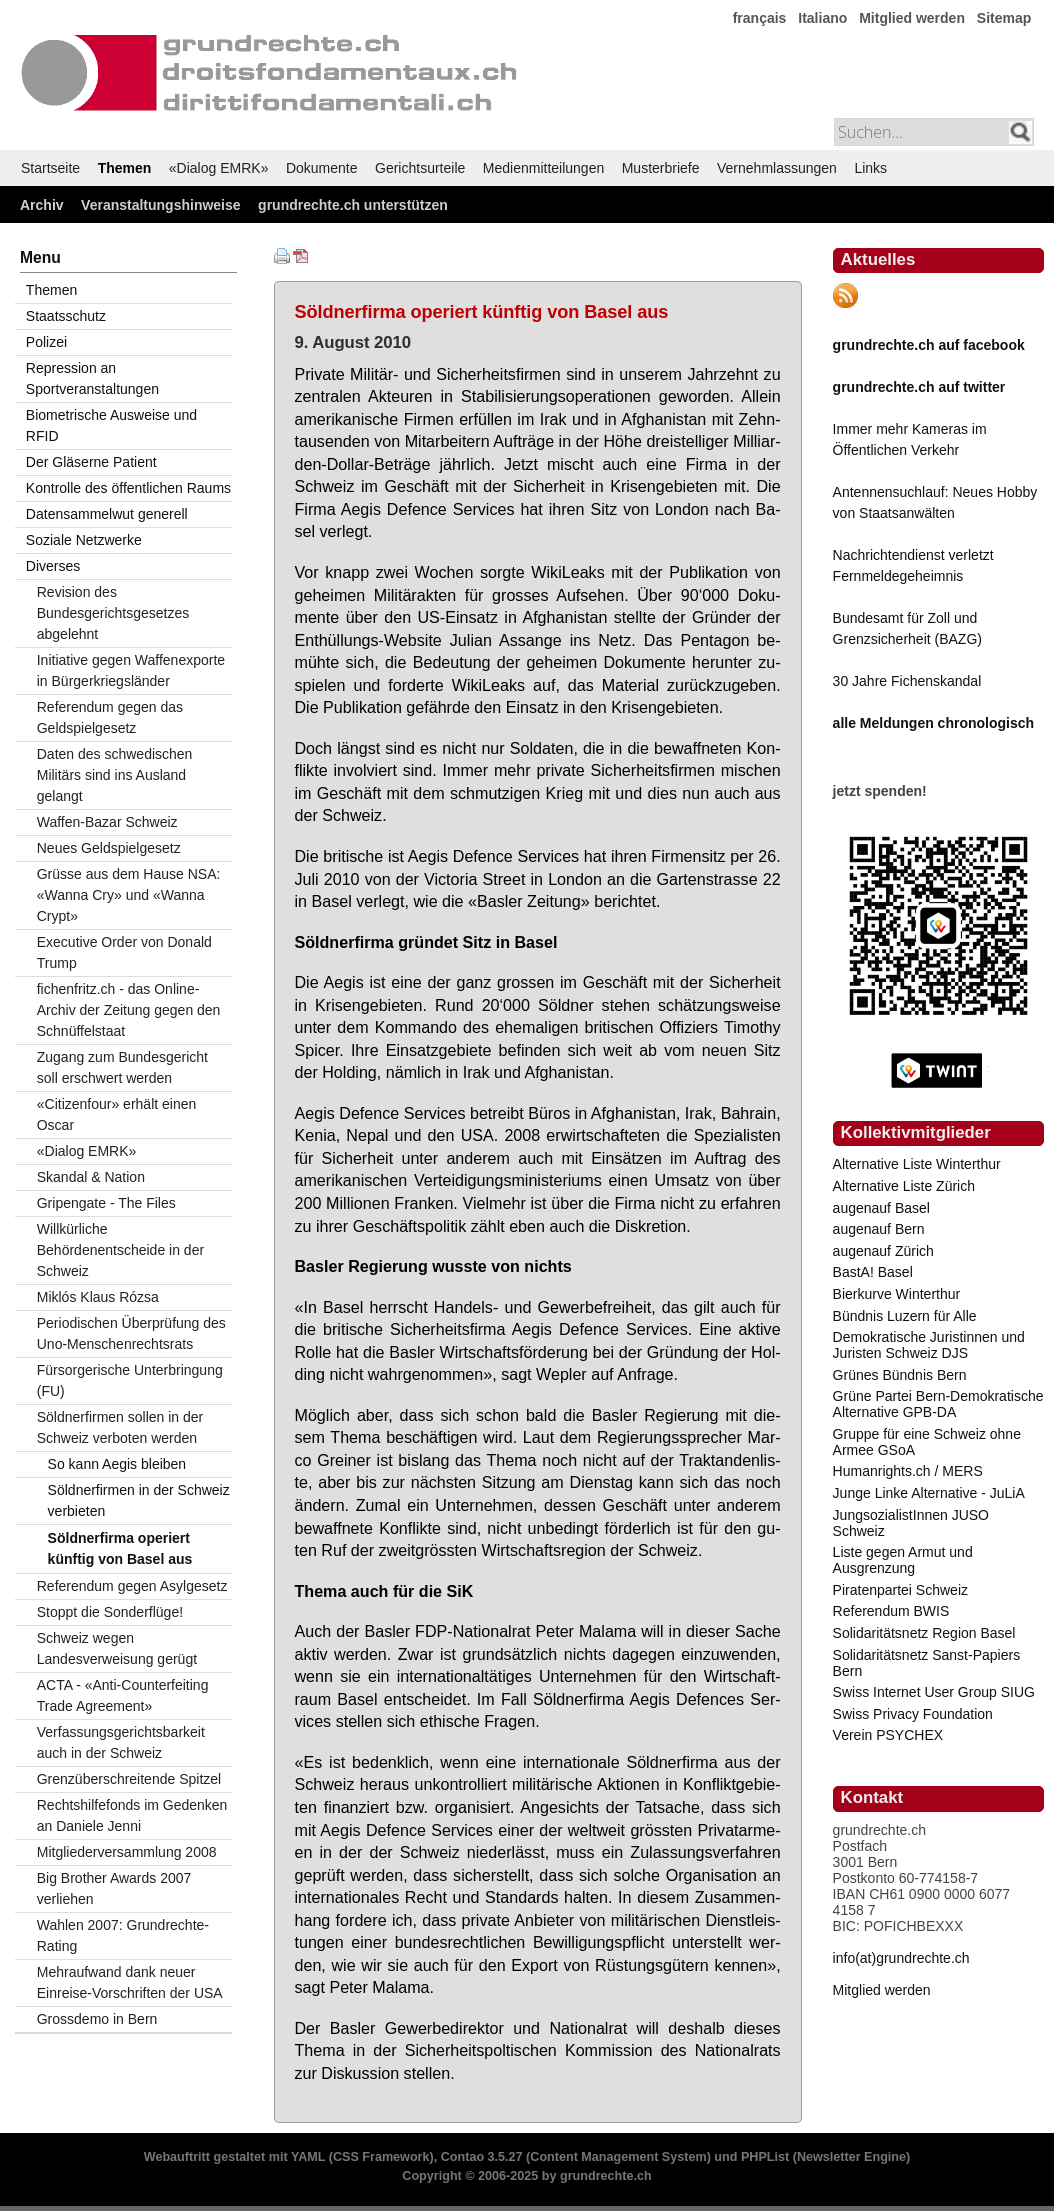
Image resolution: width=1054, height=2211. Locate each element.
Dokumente (322, 168)
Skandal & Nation (91, 1177)
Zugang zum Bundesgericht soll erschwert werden (122, 1067)
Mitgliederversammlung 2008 (127, 1852)
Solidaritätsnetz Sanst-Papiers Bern (927, 1663)
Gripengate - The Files (106, 1203)
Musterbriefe (661, 168)
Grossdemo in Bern (97, 2019)
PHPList (765, 2157)
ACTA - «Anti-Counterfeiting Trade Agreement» (123, 1695)
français (760, 18)
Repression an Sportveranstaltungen (92, 378)
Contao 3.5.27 (482, 2157)
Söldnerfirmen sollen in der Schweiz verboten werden (120, 1427)
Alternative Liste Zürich (904, 1186)
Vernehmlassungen (777, 168)
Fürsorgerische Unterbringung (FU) (130, 1380)
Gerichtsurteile (420, 168)
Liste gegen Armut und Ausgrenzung (903, 1560)
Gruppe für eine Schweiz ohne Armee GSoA (927, 1442)
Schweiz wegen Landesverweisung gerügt (117, 1648)
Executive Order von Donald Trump (124, 952)
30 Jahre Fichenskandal (907, 681)
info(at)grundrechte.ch (901, 1958)
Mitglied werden (912, 18)
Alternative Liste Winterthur (917, 1164)
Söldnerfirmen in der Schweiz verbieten (139, 1500)
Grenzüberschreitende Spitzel (129, 1779)
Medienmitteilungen (543, 168)
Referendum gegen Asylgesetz (132, 1586)
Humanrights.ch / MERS (908, 1471)
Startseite (50, 168)
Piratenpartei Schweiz (900, 1590)
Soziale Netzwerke (84, 540)
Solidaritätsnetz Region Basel (924, 1633)
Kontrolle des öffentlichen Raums (128, 488)
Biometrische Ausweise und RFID (111, 425)
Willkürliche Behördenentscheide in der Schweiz (120, 1250)
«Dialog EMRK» (219, 168)
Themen (125, 168)
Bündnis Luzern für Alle (905, 1316)
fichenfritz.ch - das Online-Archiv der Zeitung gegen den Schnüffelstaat (129, 1010)
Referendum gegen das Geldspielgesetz (110, 717)
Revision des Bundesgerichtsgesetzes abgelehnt (113, 613)
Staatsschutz (66, 316)
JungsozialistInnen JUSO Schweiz (911, 1523)
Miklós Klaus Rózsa (98, 1297)
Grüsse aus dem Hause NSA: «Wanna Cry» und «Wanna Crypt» (129, 895)
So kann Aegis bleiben (117, 1464)
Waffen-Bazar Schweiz (107, 822)
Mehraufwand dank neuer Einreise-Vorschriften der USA (130, 1982)
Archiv (42, 205)
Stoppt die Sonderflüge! (110, 1612)
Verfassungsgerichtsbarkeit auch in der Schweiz (121, 1742)
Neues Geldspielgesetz (109, 848)
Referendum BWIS (891, 1611)
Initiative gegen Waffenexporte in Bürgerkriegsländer (131, 670)
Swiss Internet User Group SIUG (934, 1692)
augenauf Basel (881, 1208)
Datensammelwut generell (107, 514)
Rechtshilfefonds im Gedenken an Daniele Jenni (132, 1815)
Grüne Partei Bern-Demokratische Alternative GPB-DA (938, 1404)
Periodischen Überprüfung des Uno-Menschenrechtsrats (131, 1333)
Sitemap (1004, 18)
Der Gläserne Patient (91, 462)
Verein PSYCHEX (888, 1735)
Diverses (53, 566)
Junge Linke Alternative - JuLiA (929, 1493)
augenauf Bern (879, 1229)
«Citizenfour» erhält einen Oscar (117, 1114)
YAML (308, 2157)
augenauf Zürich (883, 1251)
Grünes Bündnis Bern (900, 1375)
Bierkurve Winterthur (897, 1294)
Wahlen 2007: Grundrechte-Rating (123, 1935)
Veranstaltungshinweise (161, 205)
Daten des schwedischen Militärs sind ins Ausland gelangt (115, 775)
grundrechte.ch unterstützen (353, 205)
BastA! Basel (873, 1272)
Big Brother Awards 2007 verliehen (114, 1888)
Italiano (822, 18)
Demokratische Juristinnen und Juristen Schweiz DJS (929, 1345)
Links (870, 168)
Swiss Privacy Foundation (913, 1714)
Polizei (46, 342)
